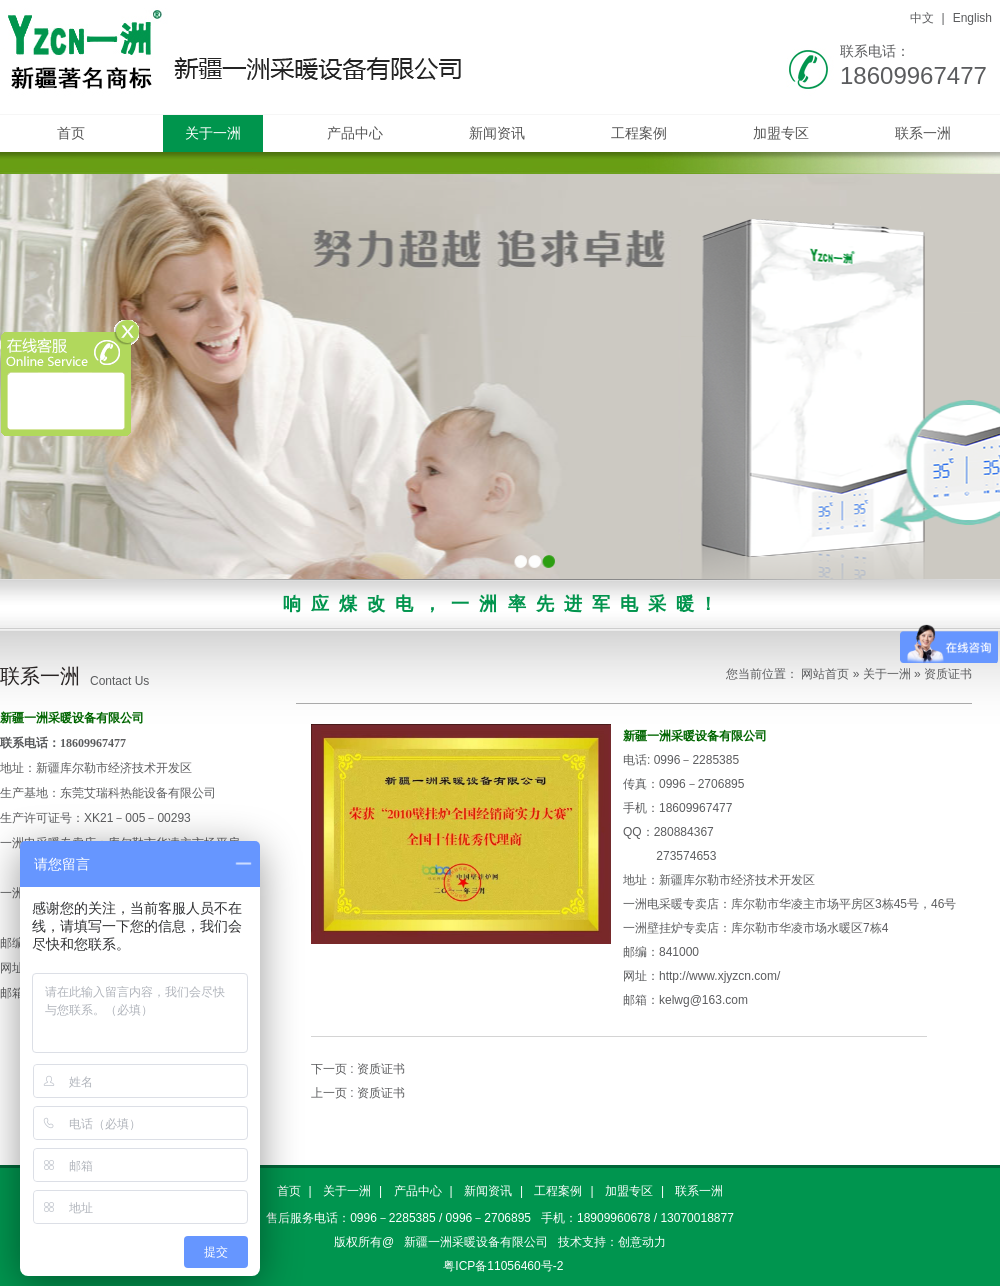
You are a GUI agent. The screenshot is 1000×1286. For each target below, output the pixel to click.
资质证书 (948, 674)
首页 (71, 133)
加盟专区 (781, 133)
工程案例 (639, 133)
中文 (922, 18)
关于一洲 (213, 133)
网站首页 (825, 674)
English (972, 18)
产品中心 (355, 133)
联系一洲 (923, 133)
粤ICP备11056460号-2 (503, 1266)
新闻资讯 (497, 133)
